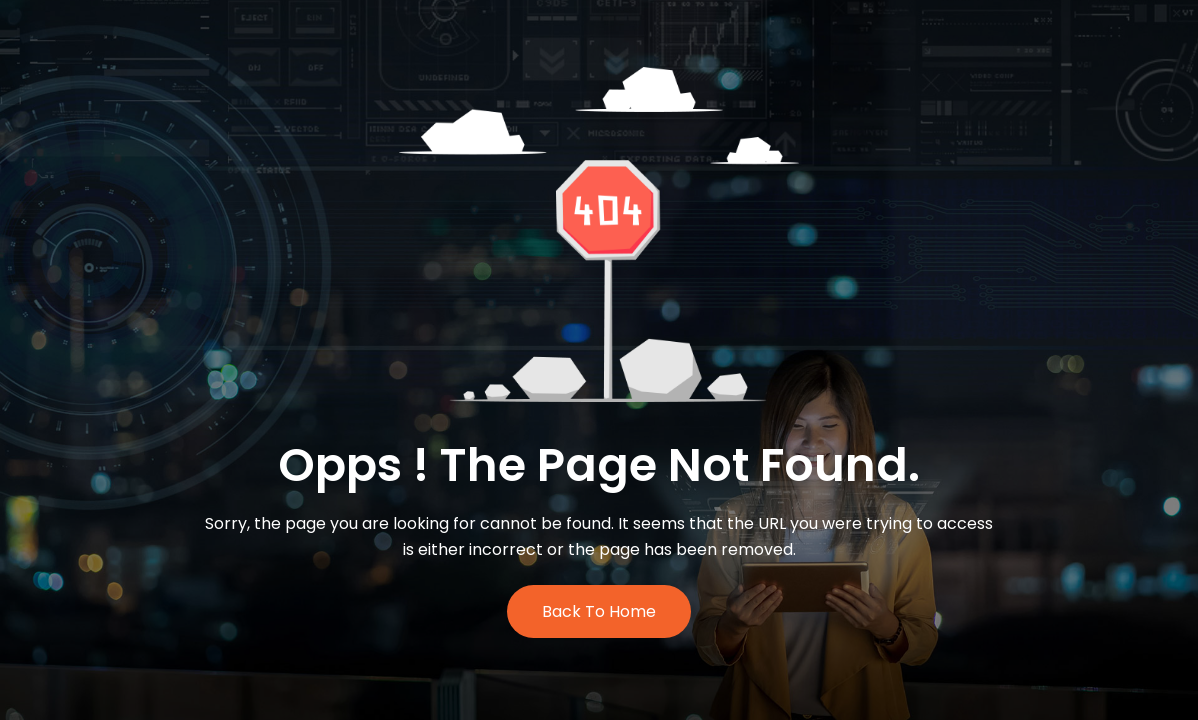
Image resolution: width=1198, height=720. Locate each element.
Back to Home (599, 611)
